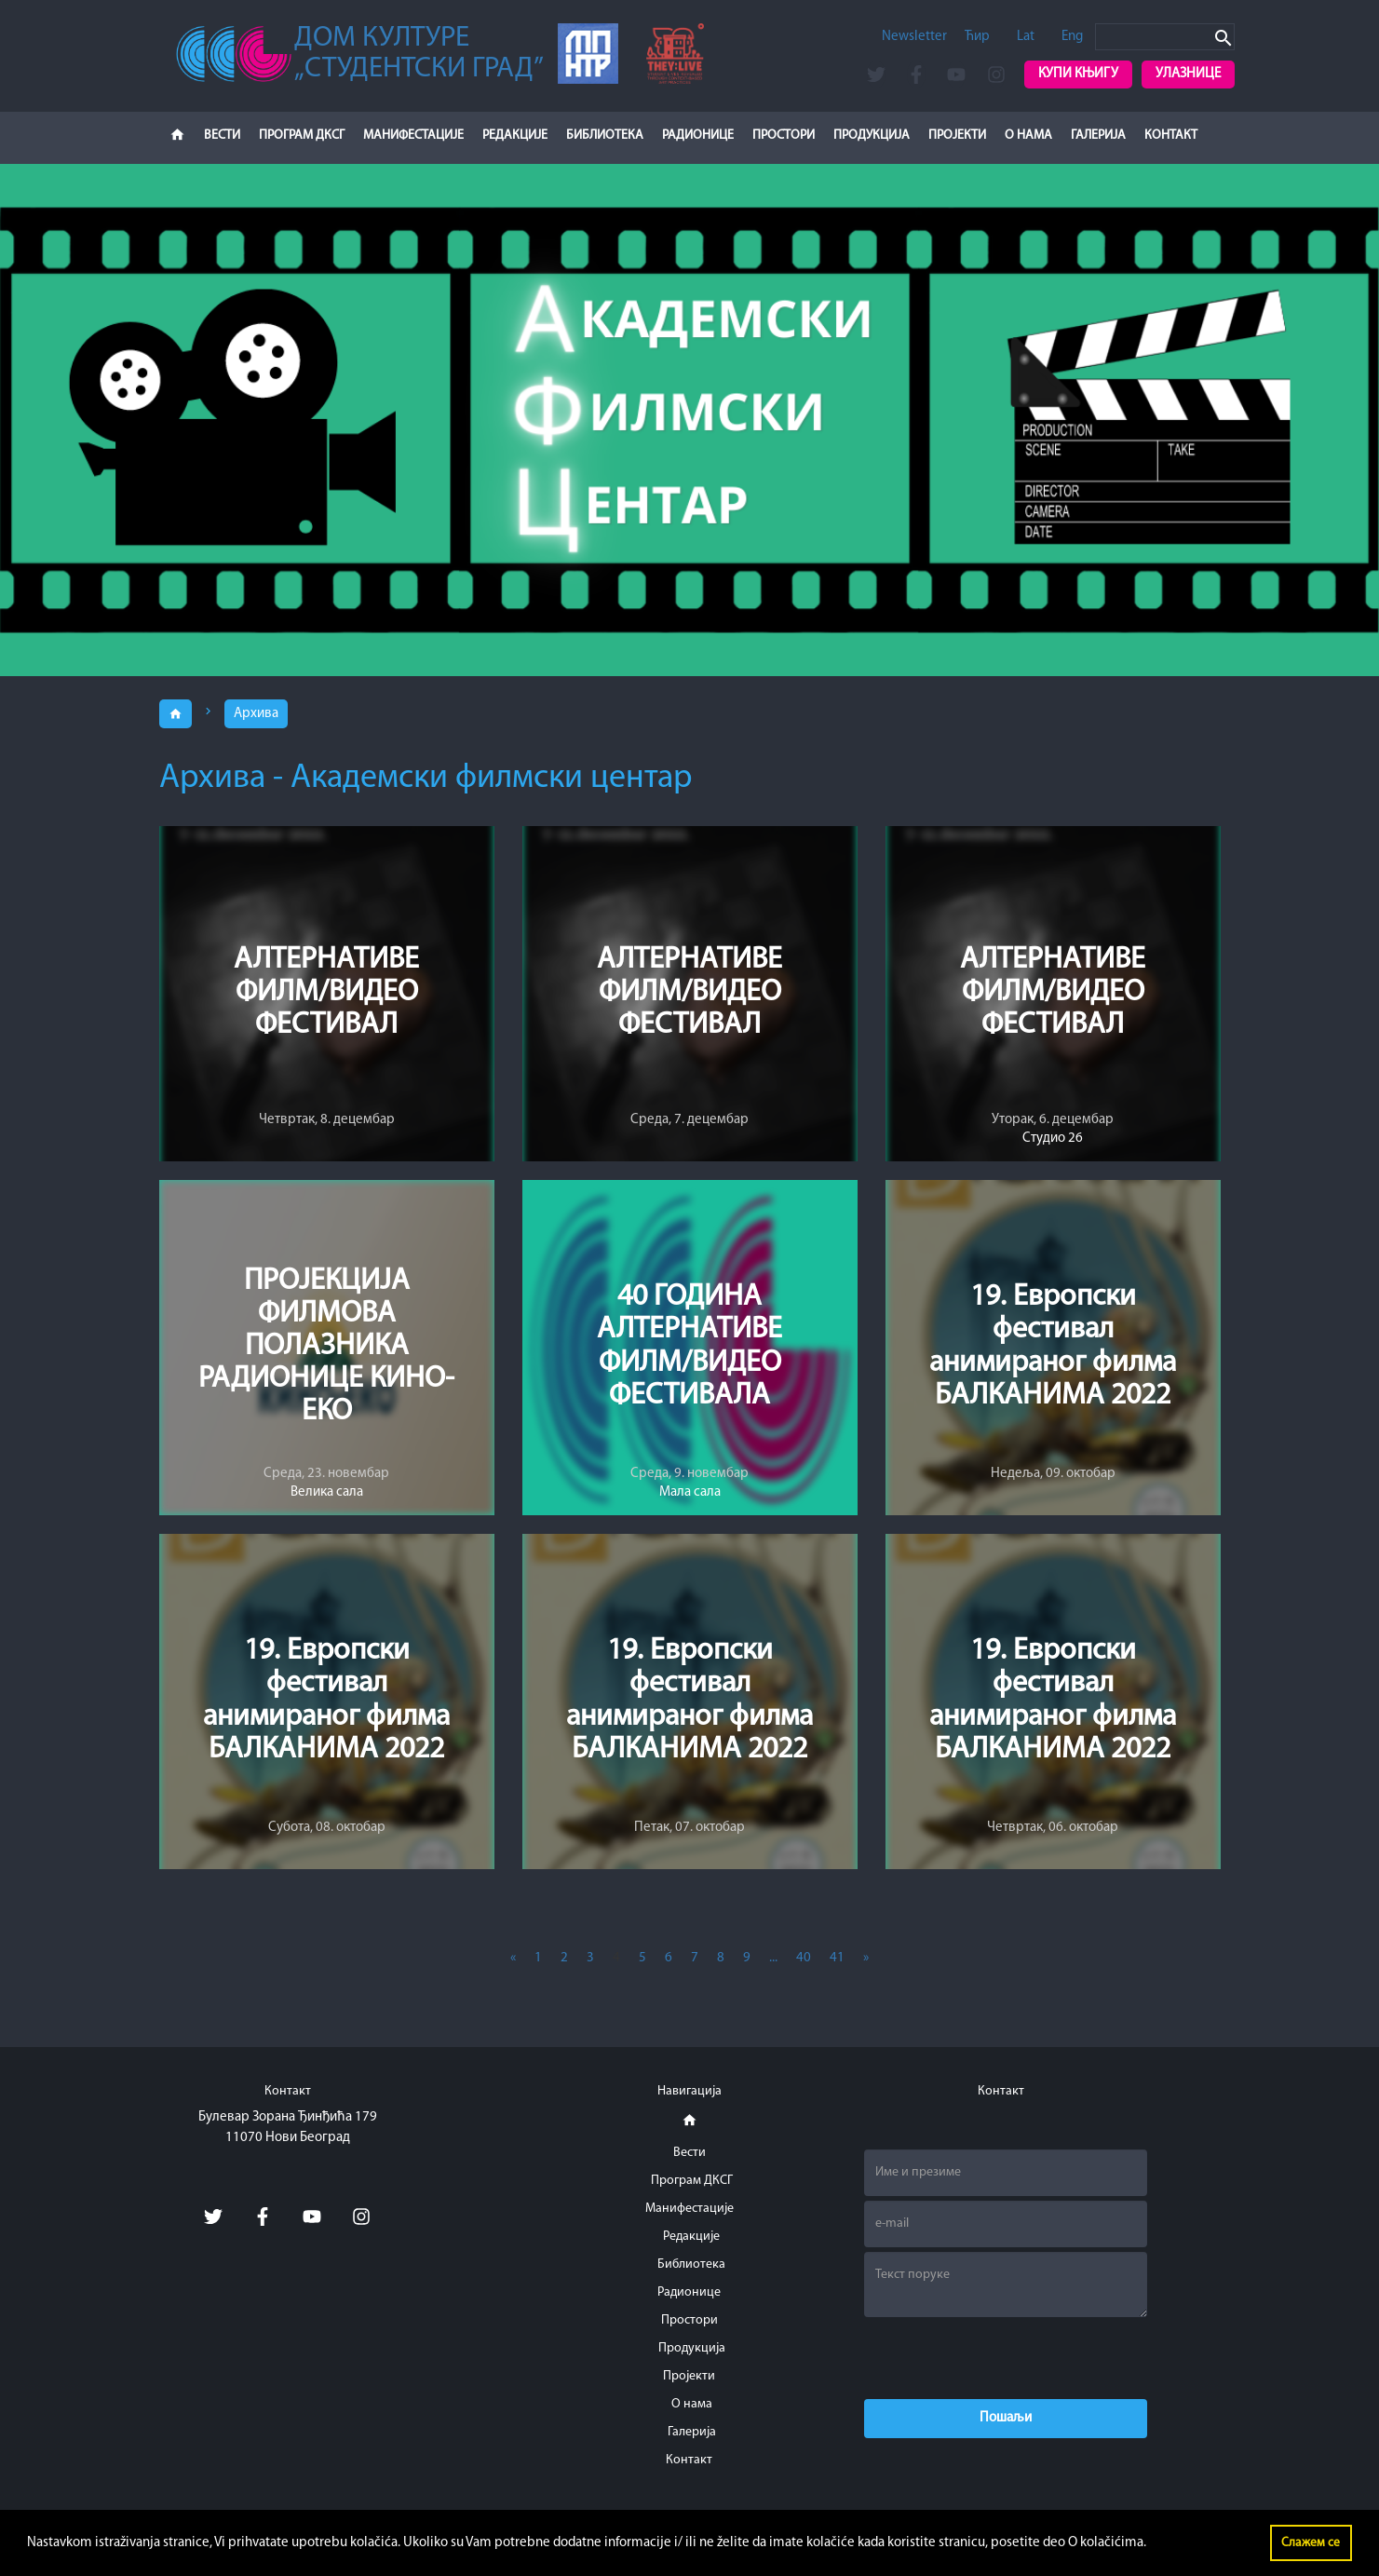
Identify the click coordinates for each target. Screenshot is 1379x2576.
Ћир (977, 37)
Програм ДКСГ (302, 135)
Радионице (698, 135)
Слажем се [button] (1310, 2543)
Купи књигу (1078, 74)
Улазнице (1188, 74)
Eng (1072, 37)
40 (803, 1958)
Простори (783, 135)
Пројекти (957, 135)
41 (837, 1958)
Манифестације (413, 135)
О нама (1028, 135)
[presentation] (1005, 2358)
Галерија (1098, 135)
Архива (256, 714)
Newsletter (914, 37)
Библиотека (604, 135)
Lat (1025, 37)
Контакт (1170, 135)
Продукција (871, 135)
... (773, 1958)
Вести (222, 135)
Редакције (515, 135)
